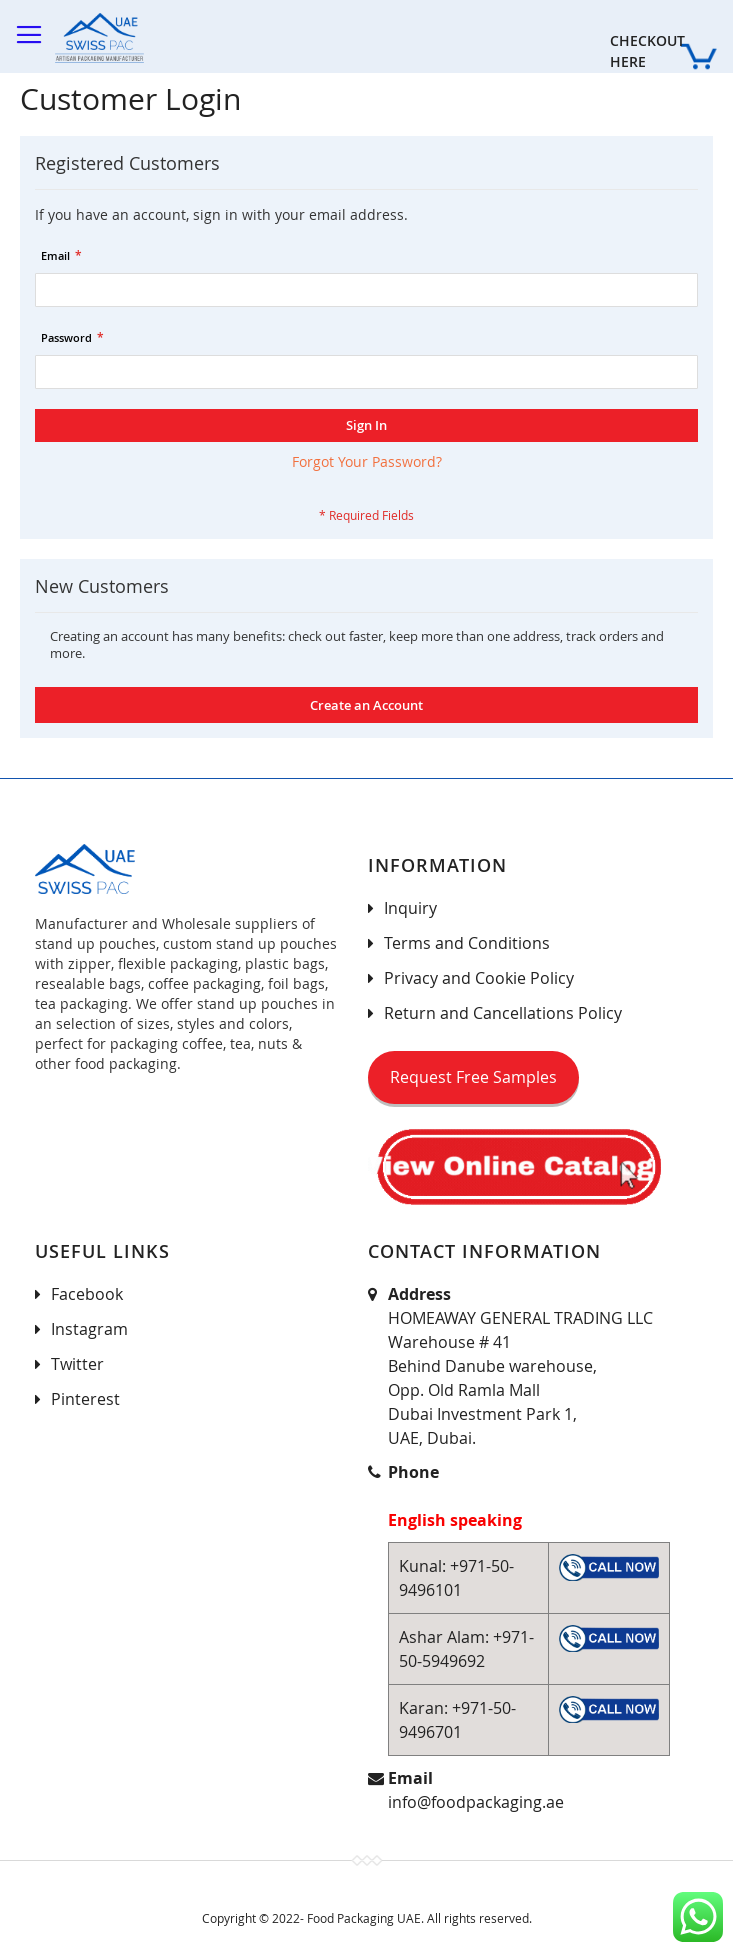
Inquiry (410, 908)
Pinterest (85, 1399)
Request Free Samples (473, 1077)
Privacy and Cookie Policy (479, 978)
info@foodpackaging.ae (476, 1802)
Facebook (87, 1294)
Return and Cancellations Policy (503, 1013)
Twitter (77, 1364)
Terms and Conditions (467, 943)
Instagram (89, 1329)
